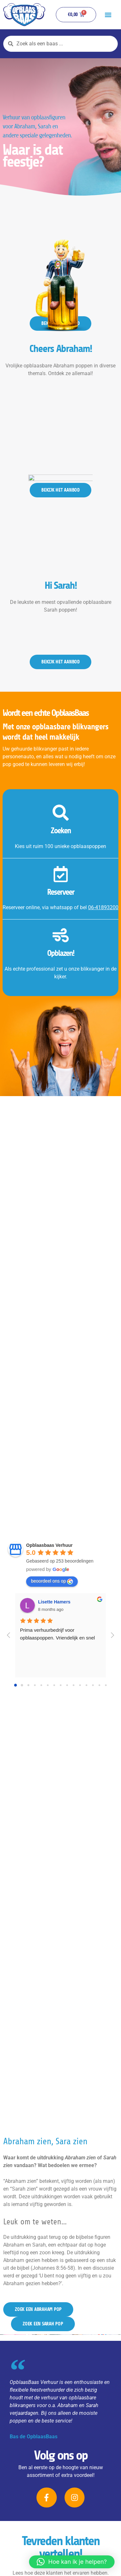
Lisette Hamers (54, 1601)
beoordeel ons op (52, 1581)
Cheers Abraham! (60, 389)
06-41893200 (103, 907)
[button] (108, 14)
